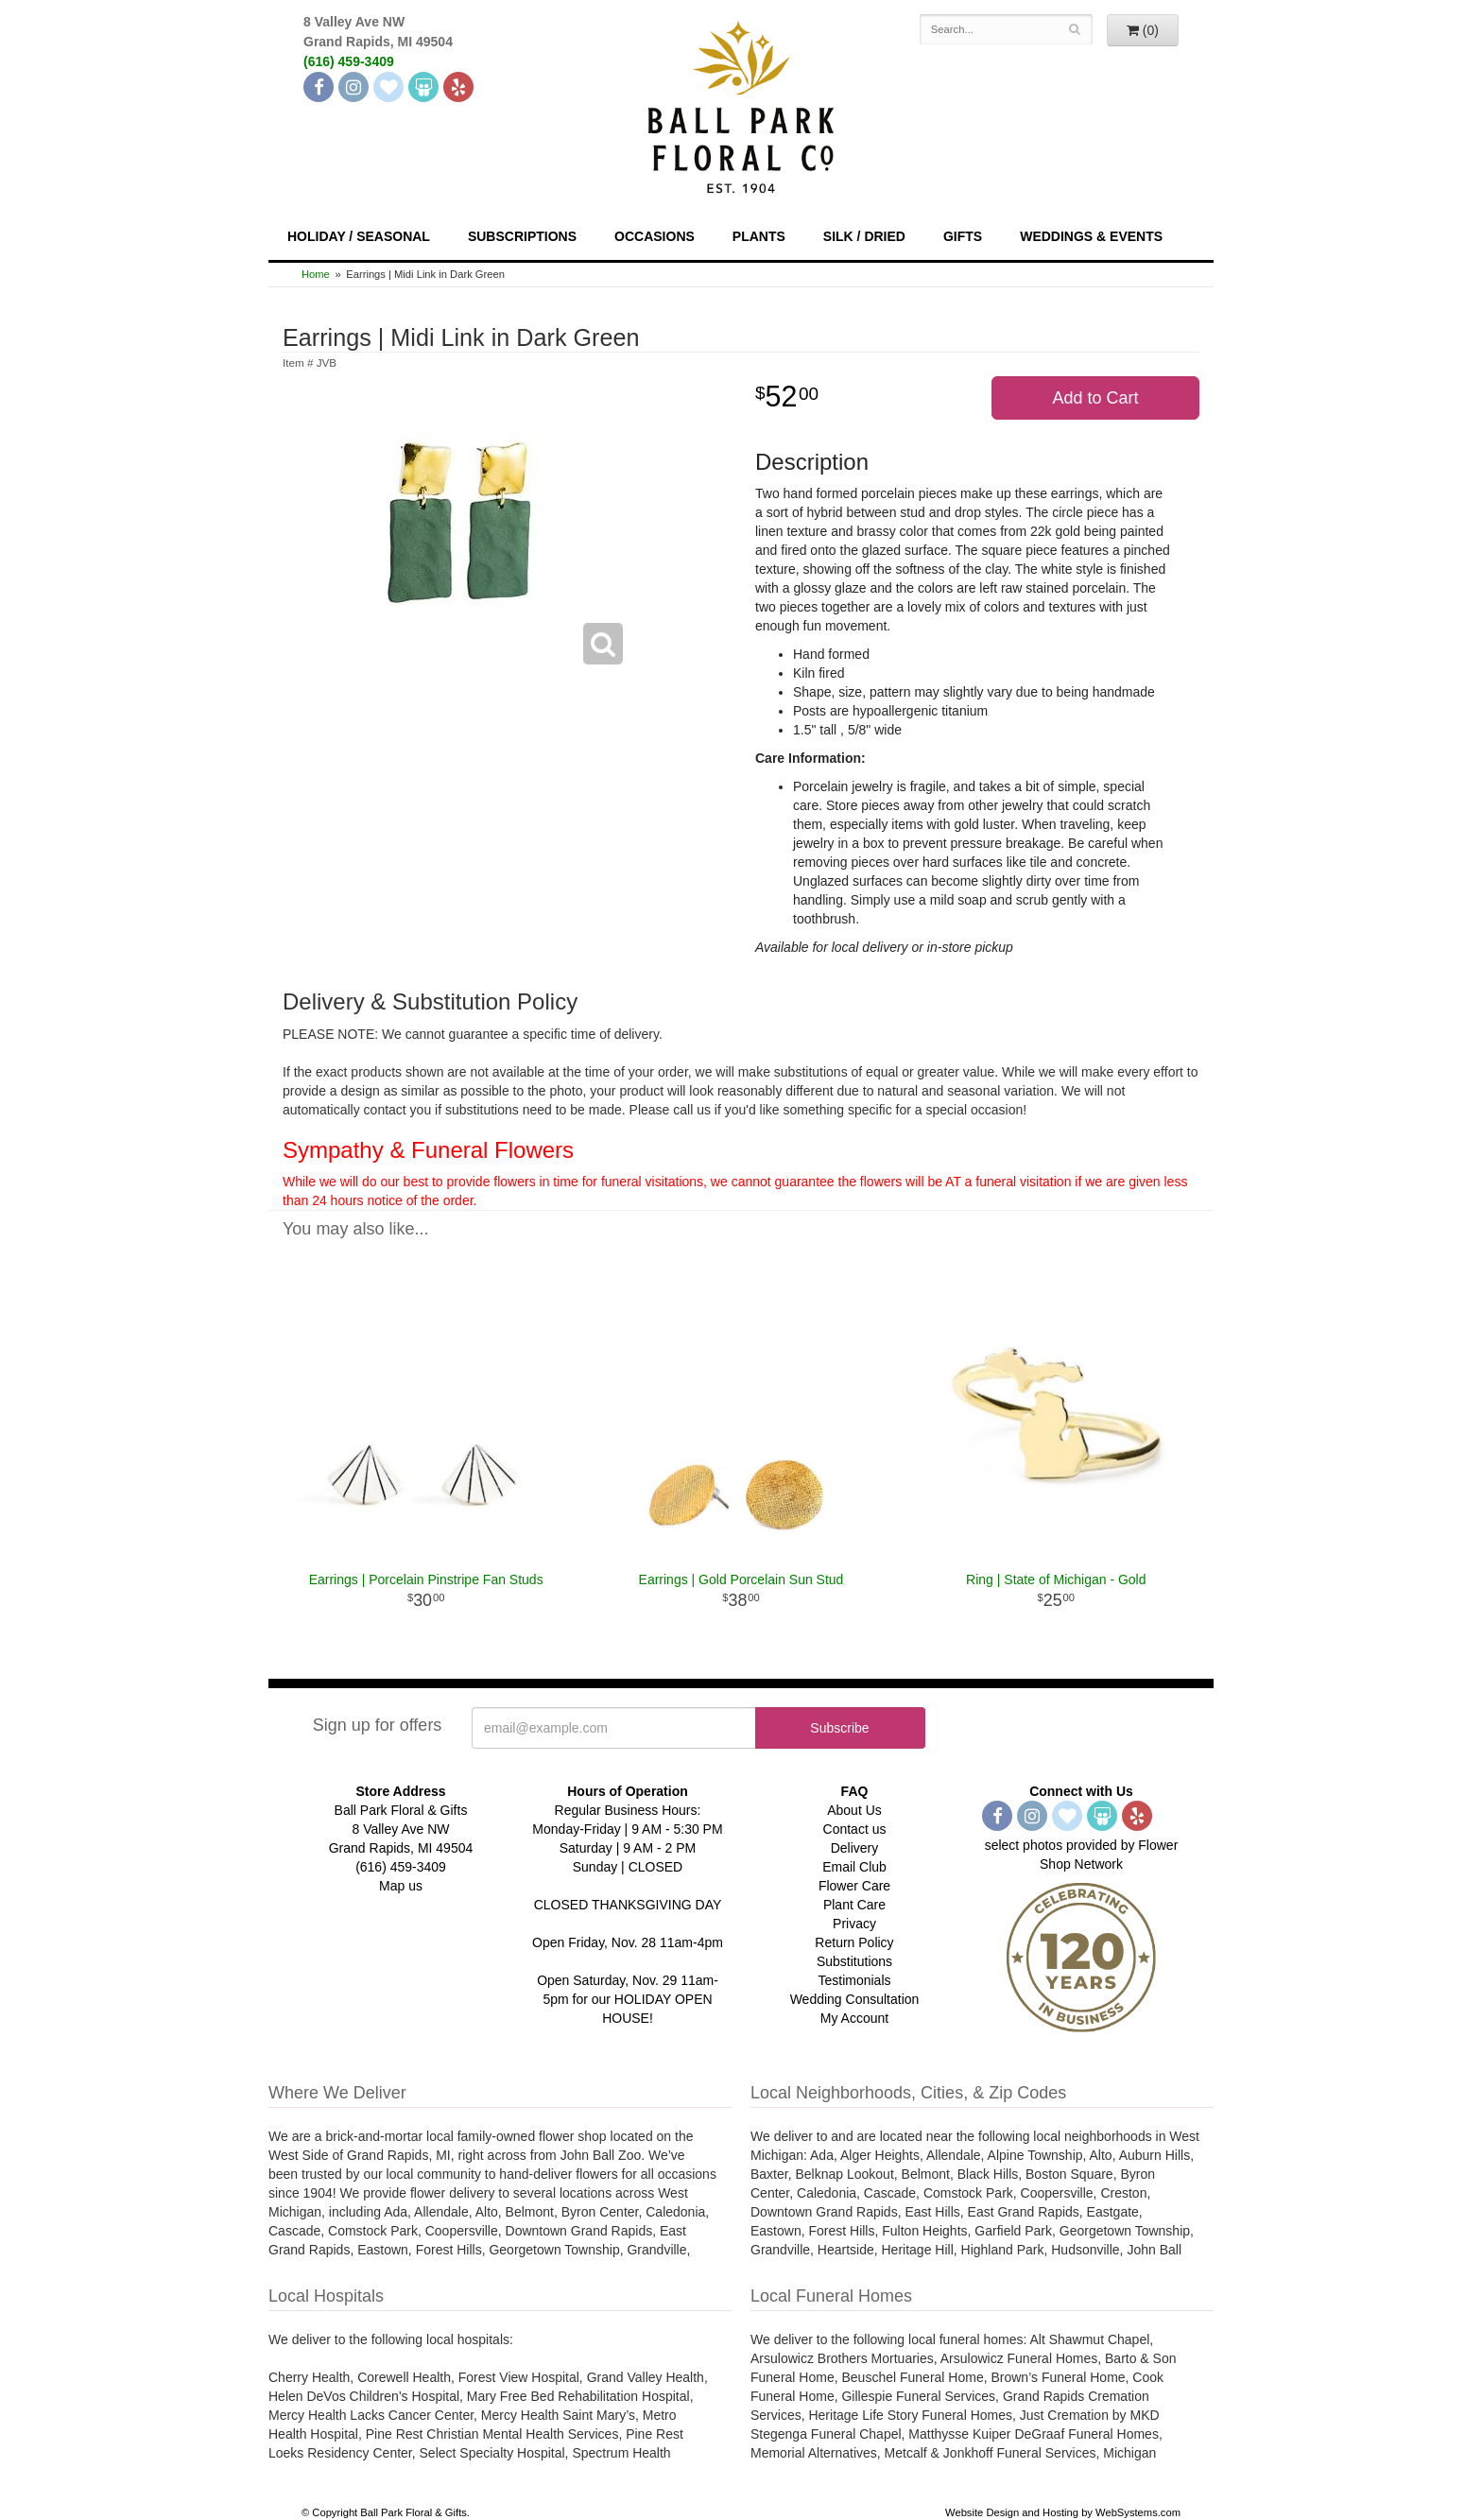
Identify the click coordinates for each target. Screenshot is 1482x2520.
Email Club (854, 1866)
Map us (400, 1885)
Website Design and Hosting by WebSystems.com (1062, 2512)
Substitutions (854, 1961)
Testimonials (854, 1980)
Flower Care (854, 1885)
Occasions (654, 236)
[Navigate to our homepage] (741, 104)
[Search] (1075, 29)
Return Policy (854, 1942)
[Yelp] (458, 87)
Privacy (854, 1923)
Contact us (855, 1829)
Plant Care (854, 1904)
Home (316, 274)
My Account (854, 2018)
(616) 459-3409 (348, 61)
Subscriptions (522, 236)
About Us (854, 1810)
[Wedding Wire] (423, 87)
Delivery (855, 1847)
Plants (758, 236)
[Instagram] (353, 87)
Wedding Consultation (855, 1999)
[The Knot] (388, 87)
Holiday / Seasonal (358, 236)
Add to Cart (1095, 397)
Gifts (962, 236)
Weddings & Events (1091, 236)
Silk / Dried (864, 236)
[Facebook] (318, 87)
